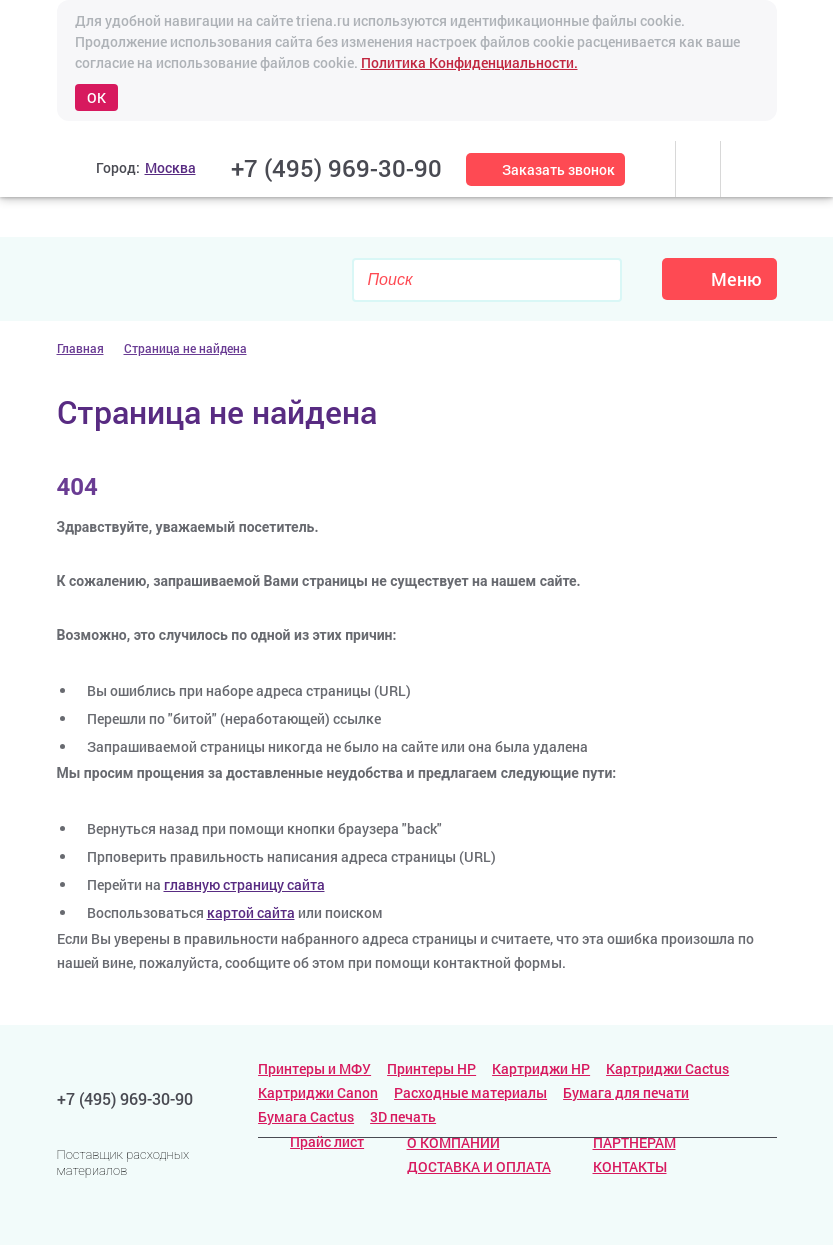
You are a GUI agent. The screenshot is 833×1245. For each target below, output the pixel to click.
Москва (170, 167)
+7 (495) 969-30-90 (336, 168)
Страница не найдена (185, 348)
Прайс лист (311, 1141)
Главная (80, 348)
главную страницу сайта (244, 884)
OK (96, 97)
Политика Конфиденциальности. (469, 62)
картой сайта (251, 912)
